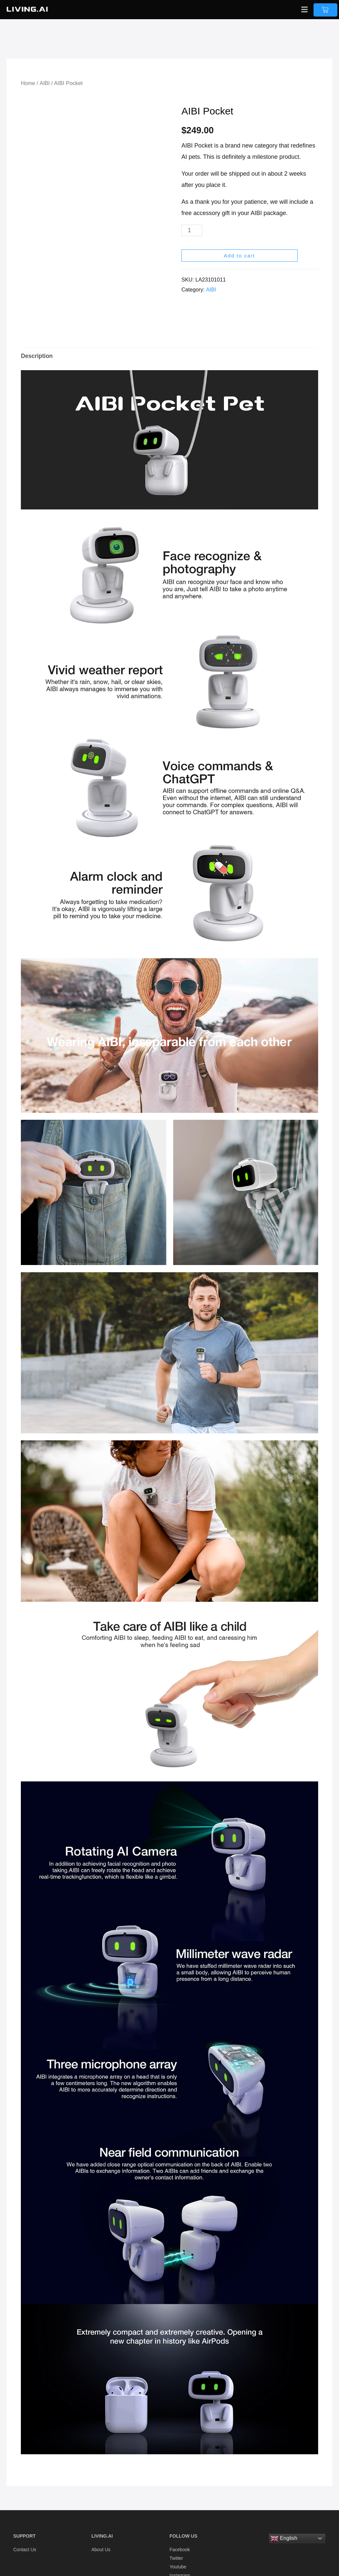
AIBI (45, 83)
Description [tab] (37, 348)
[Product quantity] (192, 230)
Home (28, 83)
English (283, 2531)
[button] (304, 9)
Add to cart (239, 255)
